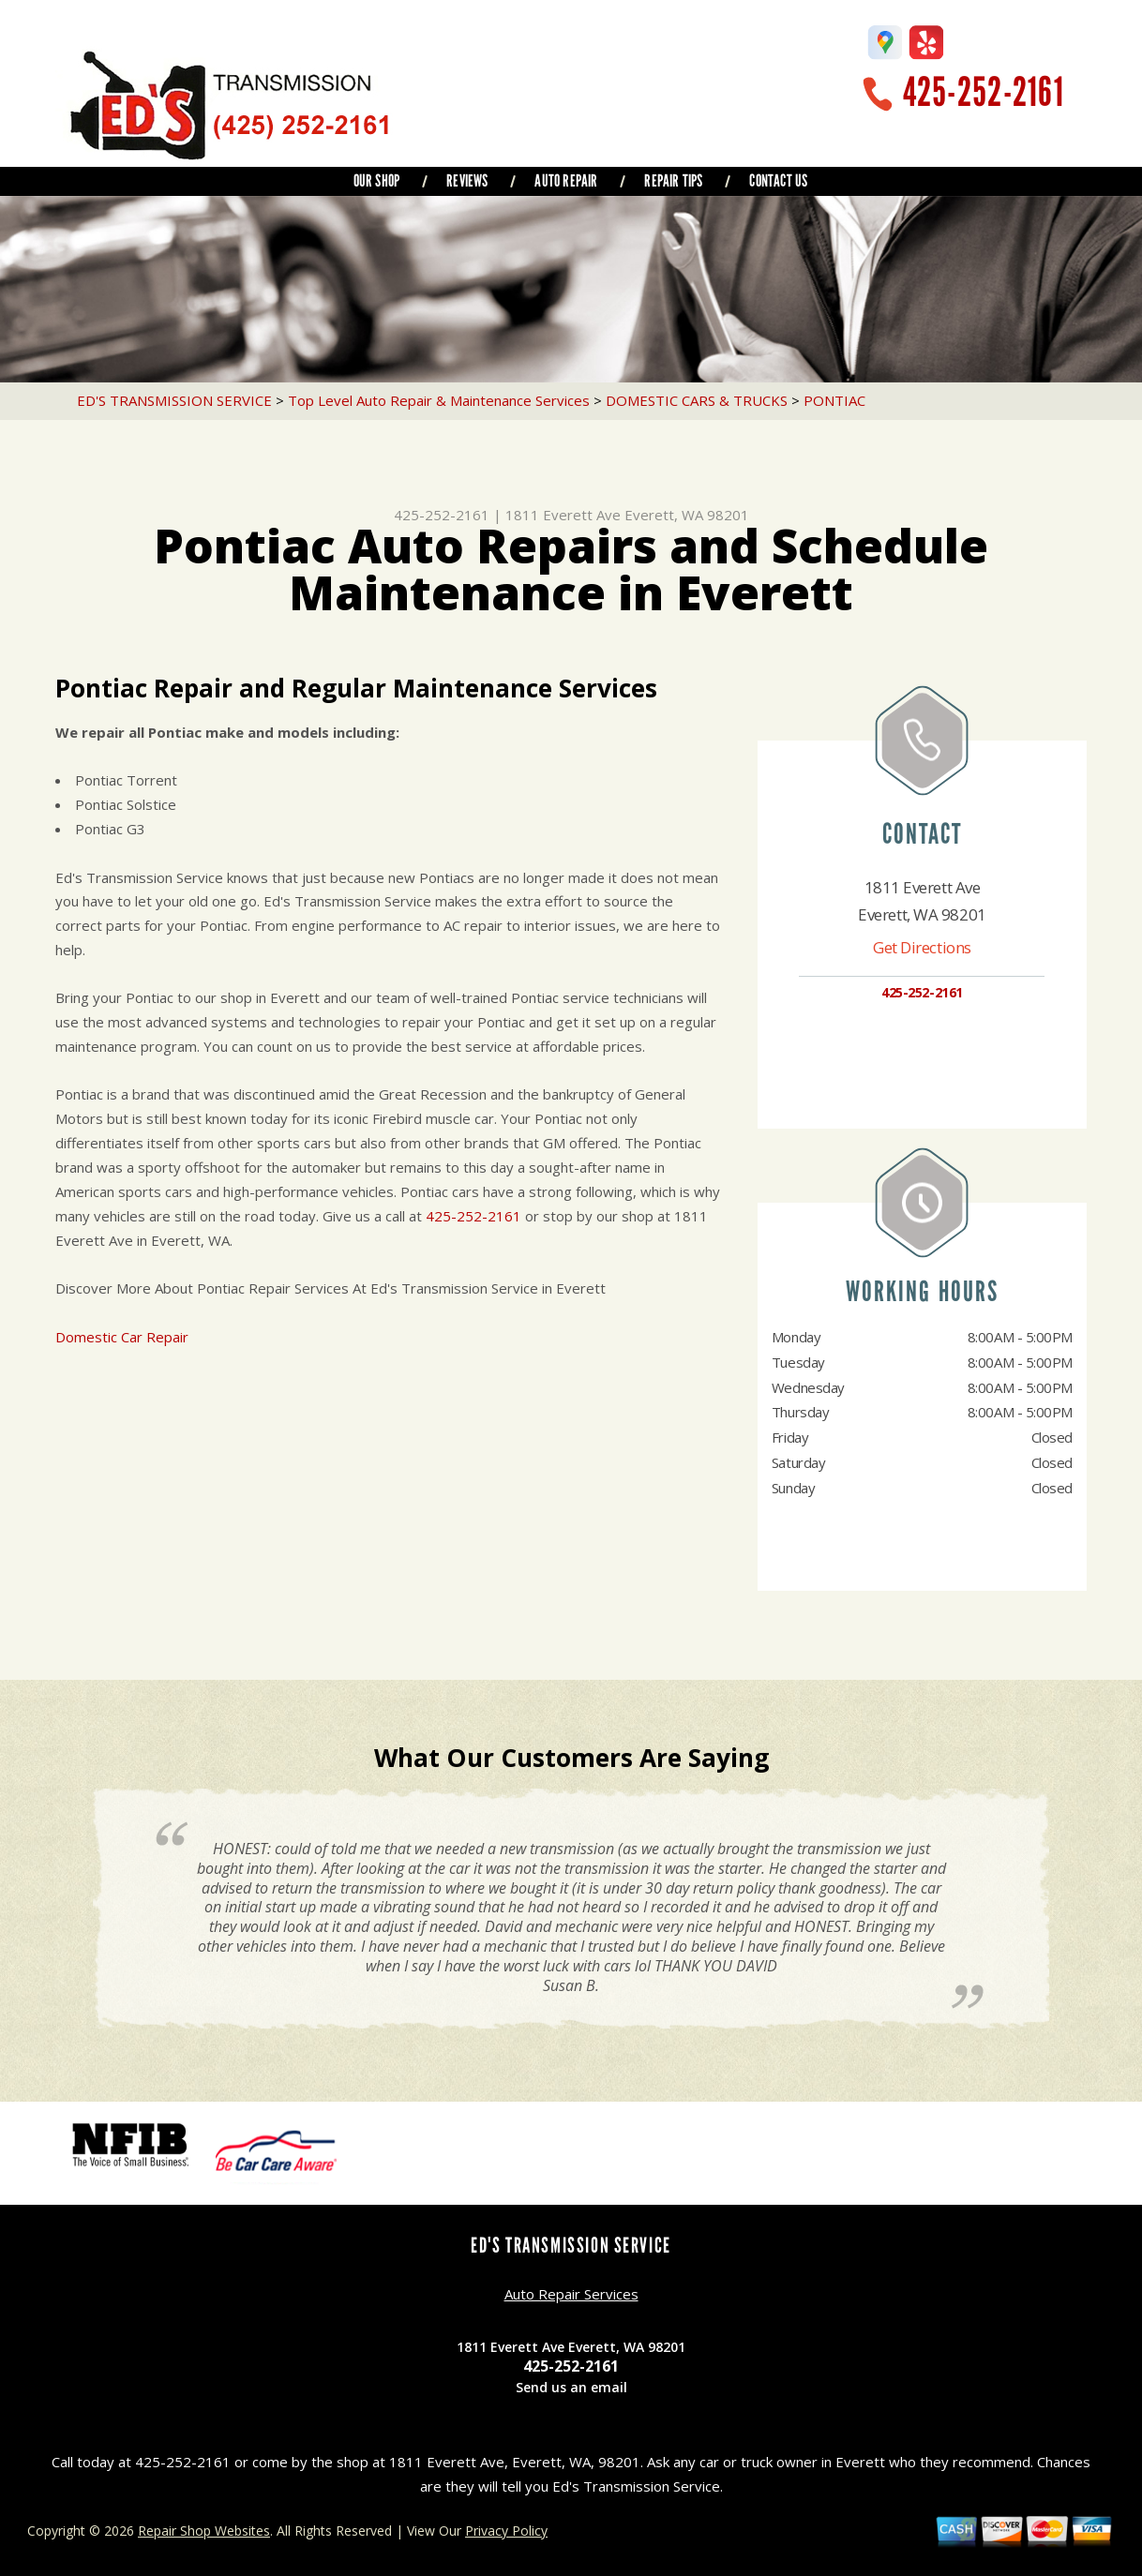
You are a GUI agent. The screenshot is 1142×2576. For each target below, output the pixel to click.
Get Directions (922, 947)
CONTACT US (778, 181)
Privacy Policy (506, 2530)
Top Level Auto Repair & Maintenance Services (439, 400)
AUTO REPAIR (565, 181)
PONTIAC (834, 400)
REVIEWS (467, 181)
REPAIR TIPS (673, 181)
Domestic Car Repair (121, 1336)
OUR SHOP (376, 181)
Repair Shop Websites (204, 2530)
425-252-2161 (983, 92)
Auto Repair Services (571, 2293)
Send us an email (571, 2387)
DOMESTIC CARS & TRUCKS (697, 400)
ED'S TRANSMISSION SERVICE (174, 400)
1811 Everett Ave (563, 514)
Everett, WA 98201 (686, 514)
